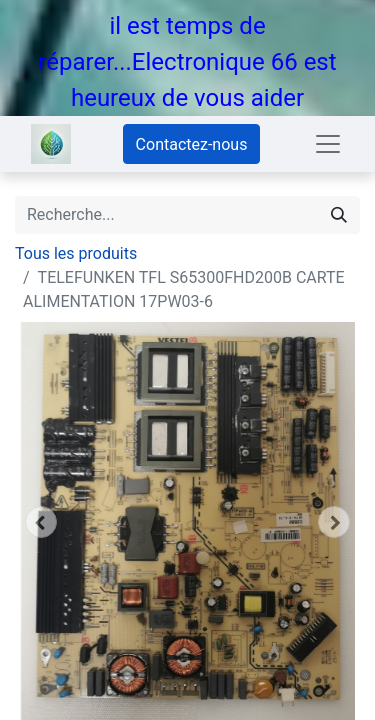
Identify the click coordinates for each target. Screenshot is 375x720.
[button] (41, 522)
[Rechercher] (339, 215)
